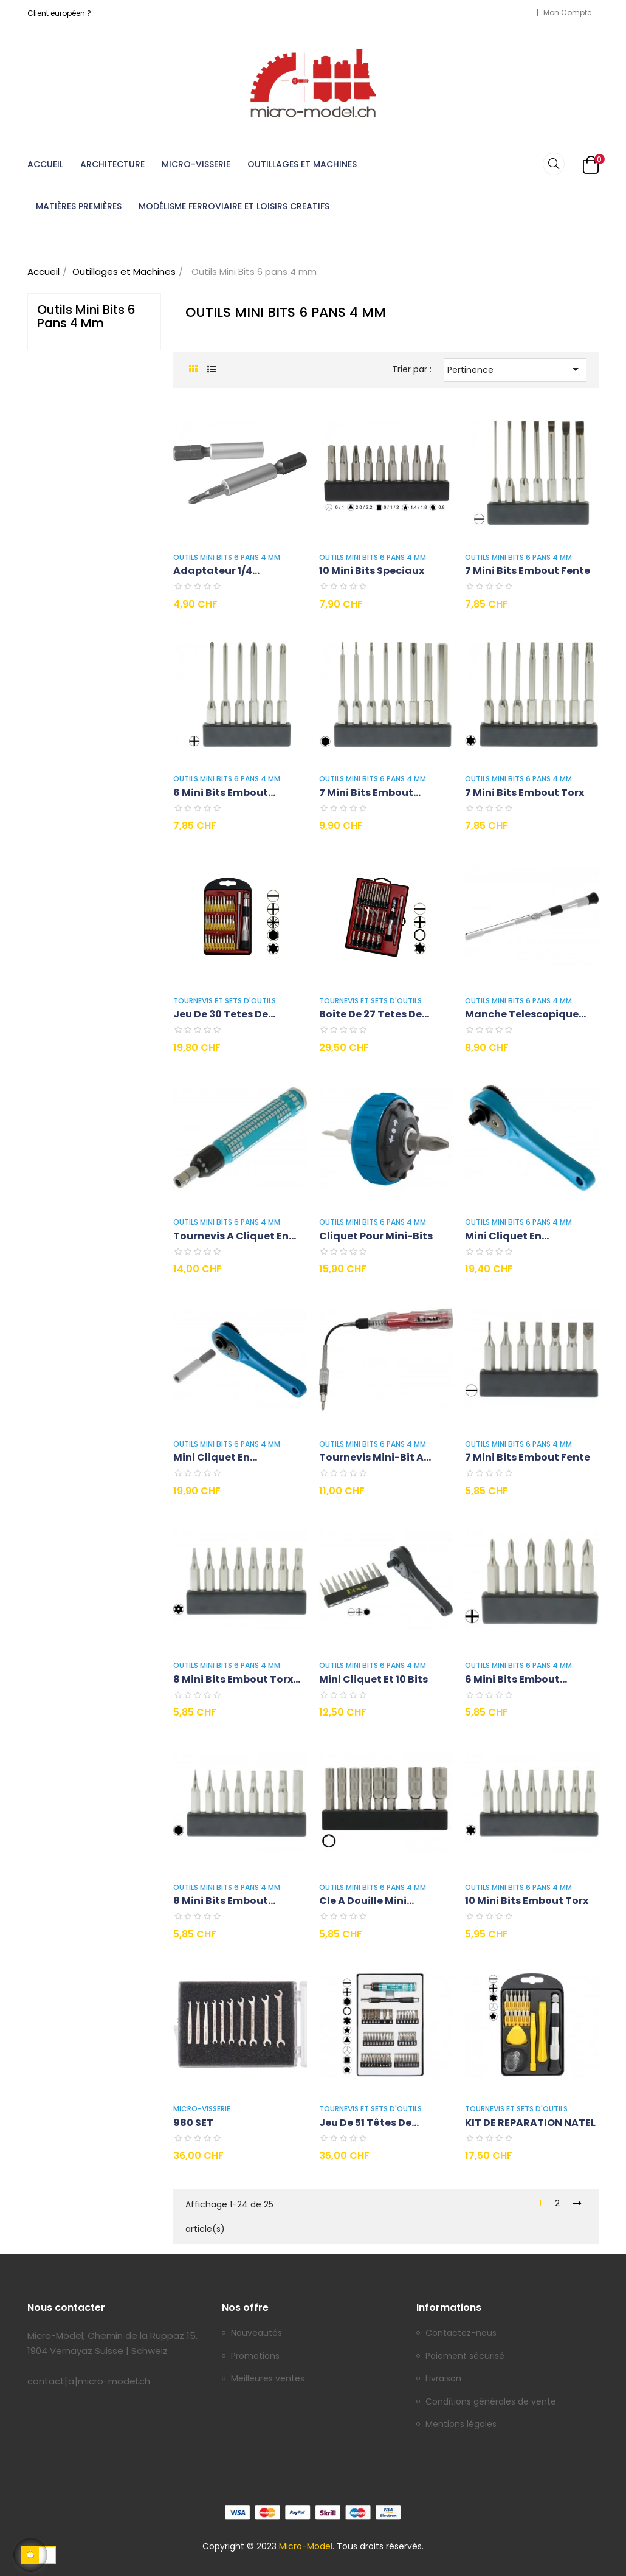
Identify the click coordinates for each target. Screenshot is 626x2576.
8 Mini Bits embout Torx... (236, 1679)
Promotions (255, 2356)
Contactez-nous (461, 2333)
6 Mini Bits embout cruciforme (512, 1680)
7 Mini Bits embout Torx (524, 793)
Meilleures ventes (267, 2378)
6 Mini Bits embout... (224, 793)
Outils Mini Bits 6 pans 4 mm (86, 316)
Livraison (443, 2378)
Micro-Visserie (201, 2108)
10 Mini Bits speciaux (371, 571)
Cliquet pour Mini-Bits (376, 1236)
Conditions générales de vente (490, 2402)
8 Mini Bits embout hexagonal (220, 1901)
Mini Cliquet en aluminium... (503, 1236)
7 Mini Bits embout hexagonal (366, 793)
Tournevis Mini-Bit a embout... (371, 1458)
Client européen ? (59, 13)
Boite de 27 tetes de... (374, 1014)
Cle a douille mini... (366, 1901)
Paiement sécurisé (464, 2356)
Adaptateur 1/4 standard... (212, 571)
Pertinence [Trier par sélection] (515, 369)
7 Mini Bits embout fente (527, 571)
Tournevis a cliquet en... (234, 1236)
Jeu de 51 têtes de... (369, 2123)
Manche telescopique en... (522, 1014)
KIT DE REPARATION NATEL (530, 2123)
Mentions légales (461, 2424)
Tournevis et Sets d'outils (224, 1000)
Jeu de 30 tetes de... (224, 1014)
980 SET (193, 2123)
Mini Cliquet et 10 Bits (373, 1679)
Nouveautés (256, 2333)
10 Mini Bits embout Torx (526, 1901)
